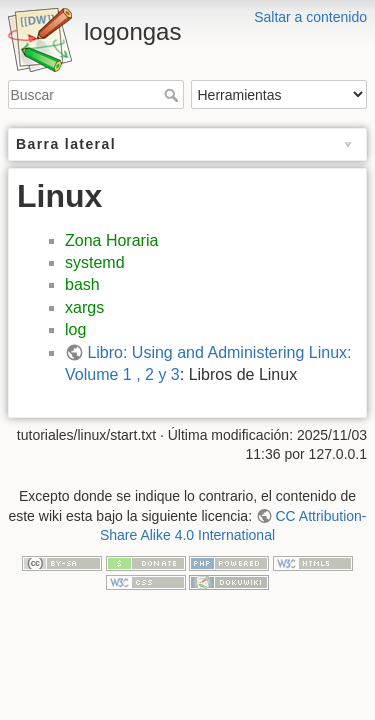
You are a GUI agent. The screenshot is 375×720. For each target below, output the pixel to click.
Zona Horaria (111, 240)
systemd (95, 262)
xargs (84, 307)
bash (82, 284)
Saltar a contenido (310, 17)
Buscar (173, 95)
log (75, 329)
